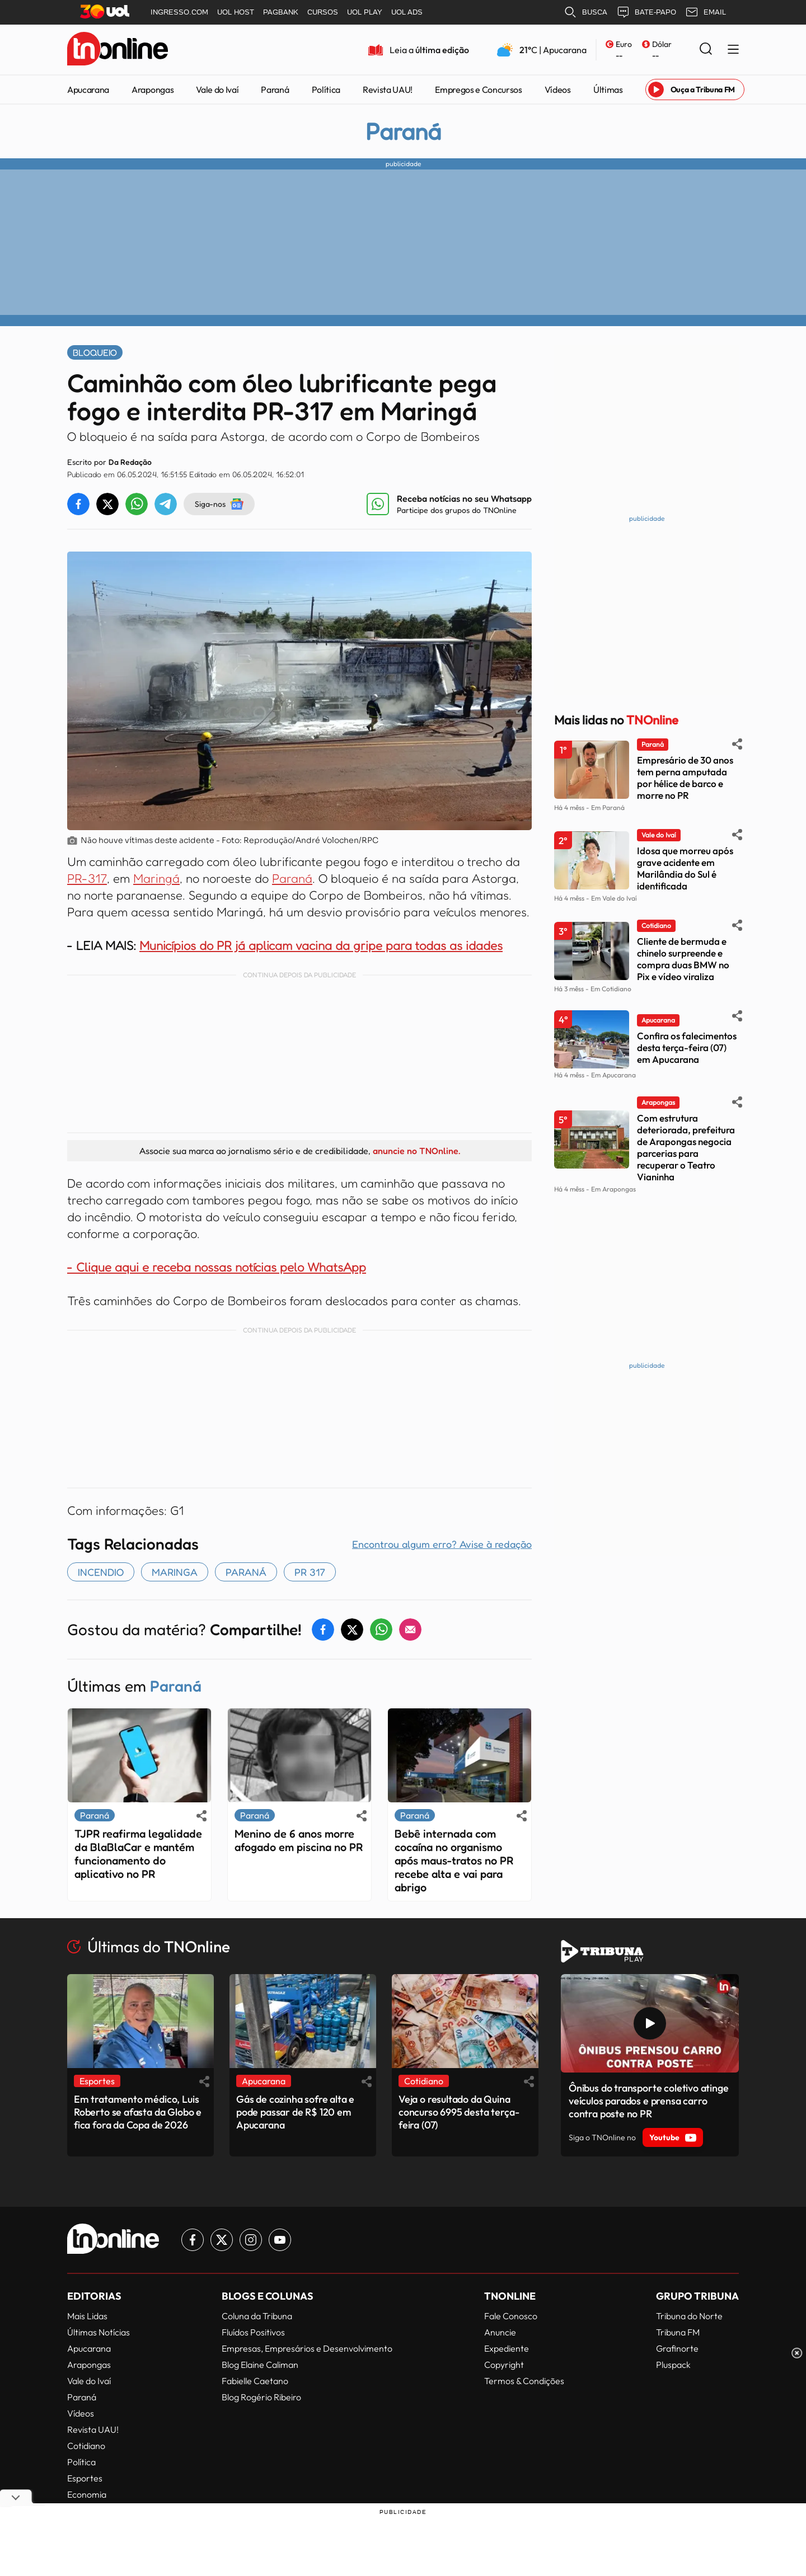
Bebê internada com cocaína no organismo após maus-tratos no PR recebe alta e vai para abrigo (454, 1860)
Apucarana (88, 89)
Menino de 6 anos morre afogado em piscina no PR (299, 1840)
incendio (101, 1572)
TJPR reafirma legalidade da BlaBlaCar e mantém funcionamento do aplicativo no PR (138, 1854)
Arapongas (153, 89)
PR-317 (87, 878)
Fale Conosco (510, 2315)
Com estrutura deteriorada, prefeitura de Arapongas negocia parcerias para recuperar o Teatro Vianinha (686, 1147)
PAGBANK (280, 12)
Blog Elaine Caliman (260, 2364)
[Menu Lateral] (733, 50)
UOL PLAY (364, 12)
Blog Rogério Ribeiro (261, 2397)
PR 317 (309, 1572)
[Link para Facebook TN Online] (192, 2240)
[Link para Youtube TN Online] (280, 2240)
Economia (86, 2494)
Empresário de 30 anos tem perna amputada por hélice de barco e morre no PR (685, 777)
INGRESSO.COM (179, 12)
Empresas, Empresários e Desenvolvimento (307, 2348)
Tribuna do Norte (689, 2315)
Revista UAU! (388, 89)
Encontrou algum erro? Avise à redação (442, 1544)
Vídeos (558, 89)
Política (326, 89)
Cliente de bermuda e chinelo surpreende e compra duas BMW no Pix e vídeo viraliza (683, 958)
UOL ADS (407, 12)
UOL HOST (235, 12)
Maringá (156, 878)
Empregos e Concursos (478, 89)
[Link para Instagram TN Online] (251, 2240)
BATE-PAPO (646, 12)
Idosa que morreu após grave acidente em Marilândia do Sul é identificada (685, 868)
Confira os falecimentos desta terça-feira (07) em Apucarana (687, 1047)
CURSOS (322, 12)
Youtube (672, 2137)
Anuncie (500, 2332)
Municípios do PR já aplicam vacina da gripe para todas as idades (321, 945)
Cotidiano (86, 2445)
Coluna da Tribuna (257, 2315)
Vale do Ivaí (217, 89)
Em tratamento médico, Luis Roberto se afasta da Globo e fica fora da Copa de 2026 (138, 2112)
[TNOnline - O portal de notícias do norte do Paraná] (117, 50)
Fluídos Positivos (253, 2332)
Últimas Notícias (98, 2332)
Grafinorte (677, 2348)
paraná (246, 1572)
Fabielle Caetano (255, 2380)
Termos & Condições (524, 2380)
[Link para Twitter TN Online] (221, 2240)
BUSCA (585, 12)
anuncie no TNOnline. (416, 1150)
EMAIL (705, 12)
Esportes (84, 2478)
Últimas (608, 89)
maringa (175, 1572)
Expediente (506, 2348)
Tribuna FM (678, 2332)
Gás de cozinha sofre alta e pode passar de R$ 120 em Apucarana (295, 2112)
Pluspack (673, 2364)
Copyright (504, 2364)
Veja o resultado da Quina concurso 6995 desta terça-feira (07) (459, 2112)
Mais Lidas (87, 2315)
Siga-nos (219, 504)
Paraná (275, 89)
